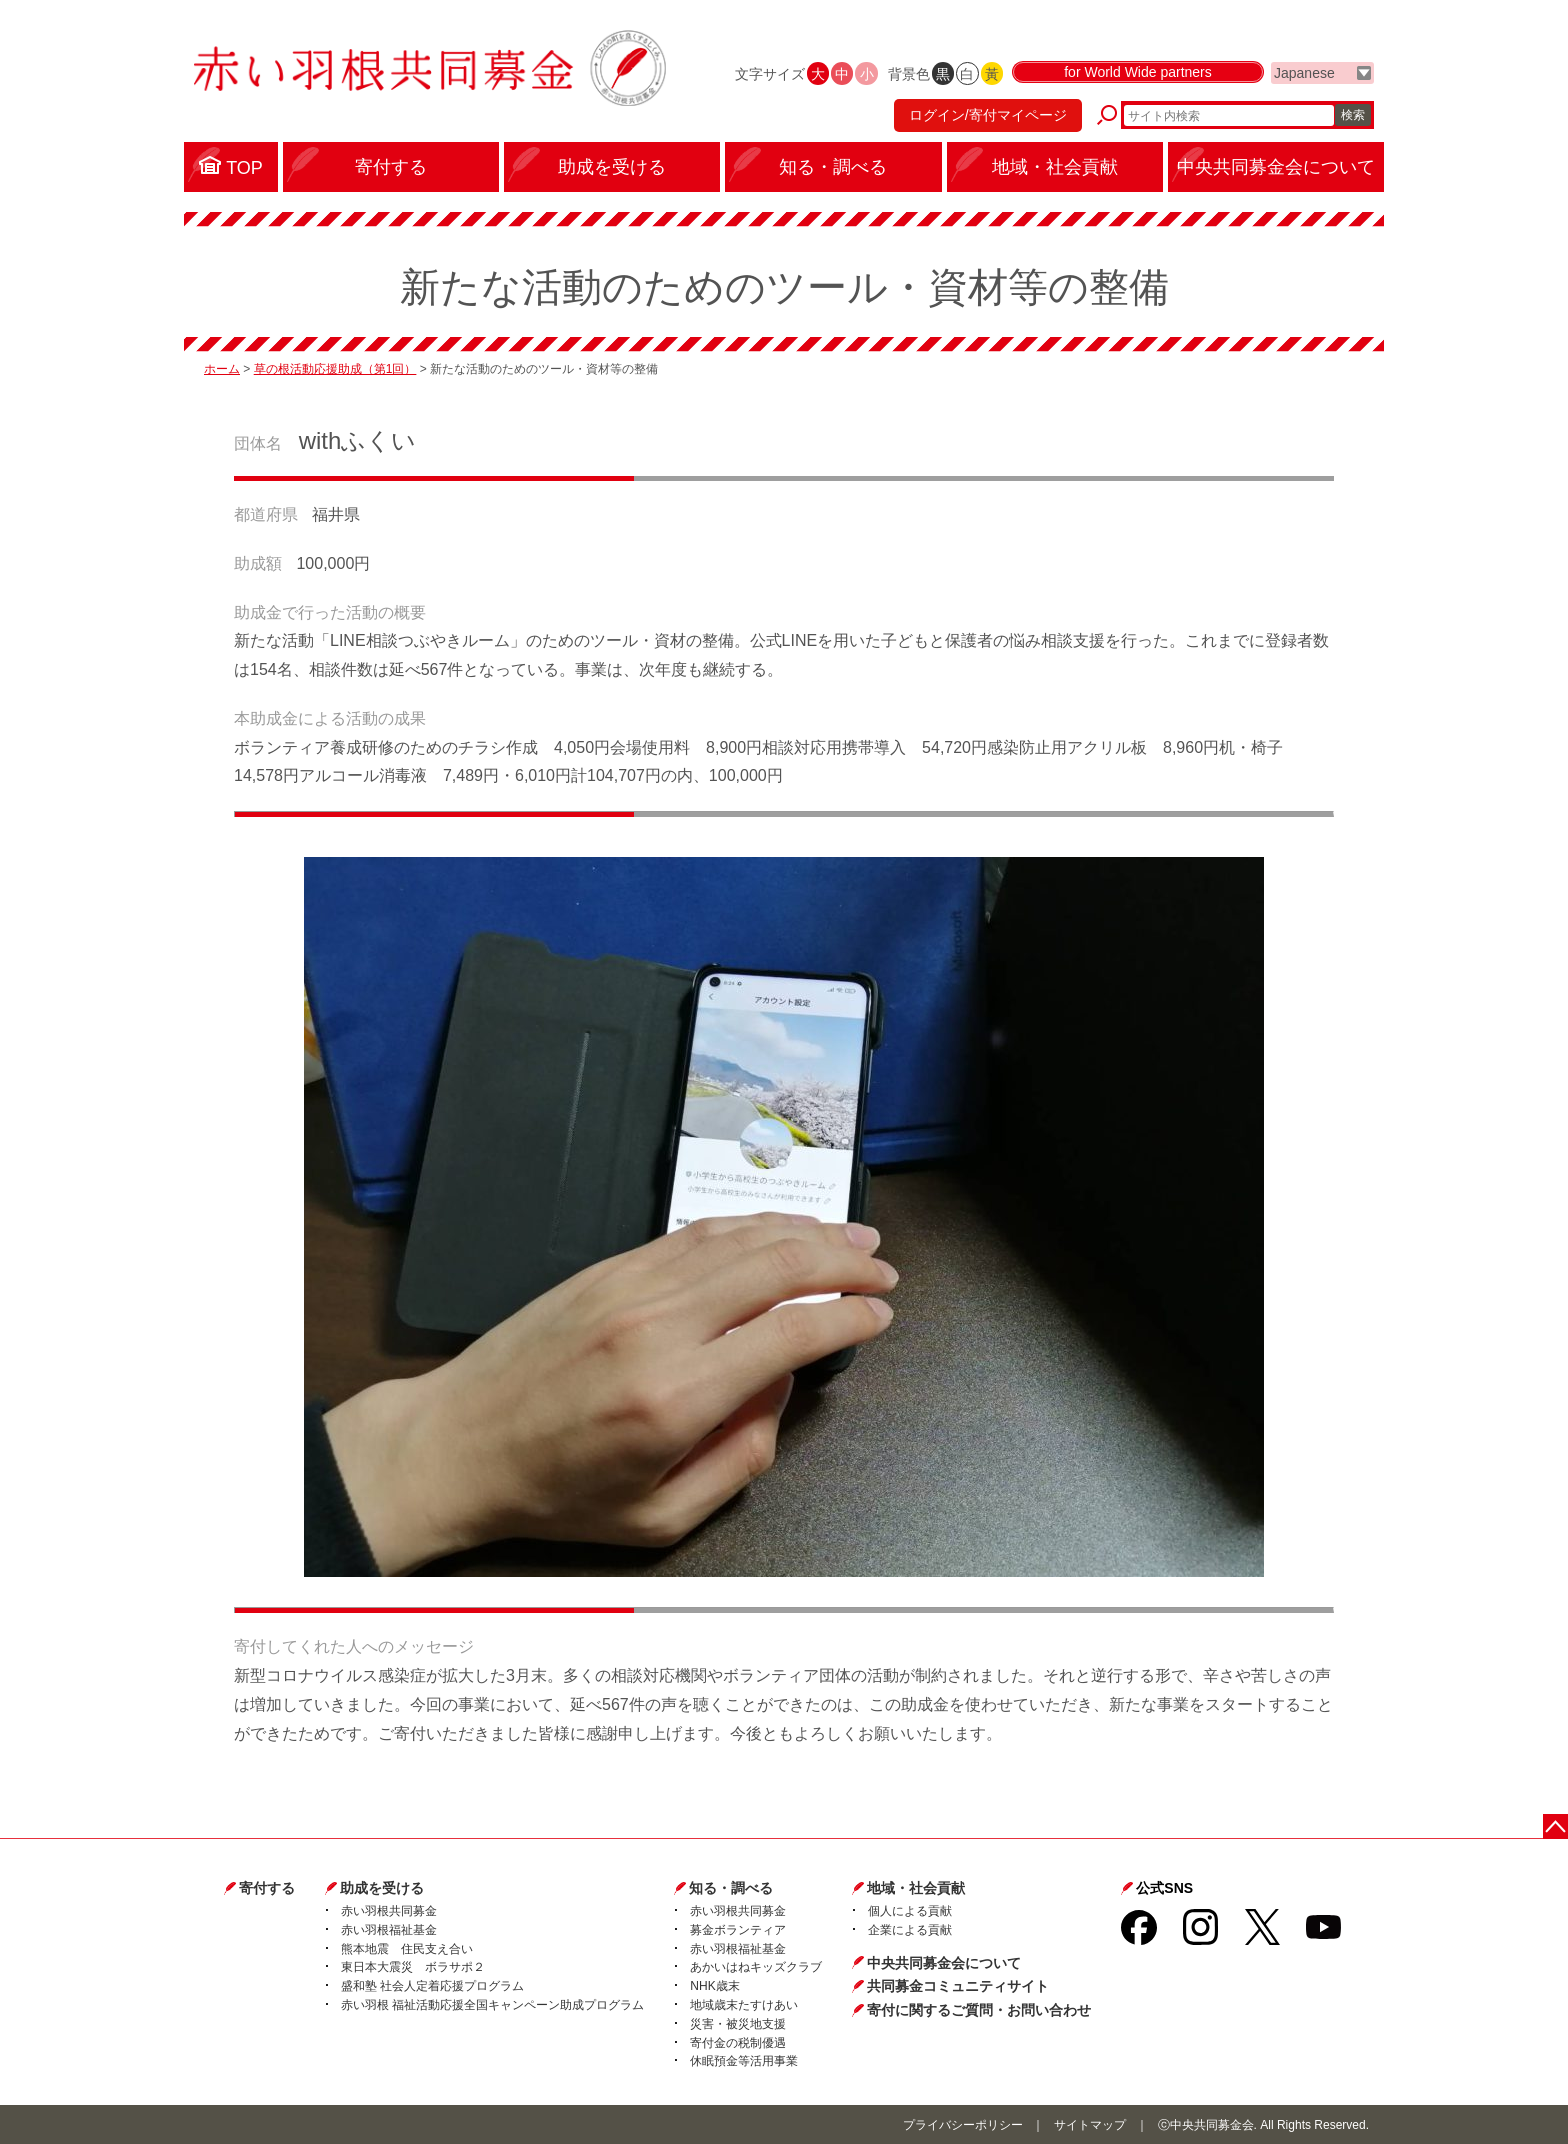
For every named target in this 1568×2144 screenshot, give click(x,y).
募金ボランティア (738, 1930)
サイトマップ (1090, 2125)
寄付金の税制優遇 (738, 2043)
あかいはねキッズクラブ (756, 1967)
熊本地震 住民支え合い (407, 1949)
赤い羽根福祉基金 (389, 1930)
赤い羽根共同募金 (389, 1911)
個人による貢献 (910, 1911)
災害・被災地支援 (738, 2024)
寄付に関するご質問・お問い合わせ (979, 2010)
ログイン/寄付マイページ (988, 115)
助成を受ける (382, 1888)
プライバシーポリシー (963, 2125)
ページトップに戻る (1555, 1826)
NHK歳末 (714, 1986)
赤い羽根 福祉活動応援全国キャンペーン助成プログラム (492, 2005)
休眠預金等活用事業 (744, 2061)
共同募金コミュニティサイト (958, 1986)
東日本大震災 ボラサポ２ (413, 1967)
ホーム (222, 369)
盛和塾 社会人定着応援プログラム (432, 1986)
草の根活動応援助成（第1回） (335, 369)
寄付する (267, 1888)
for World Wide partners (1138, 72)
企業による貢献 (910, 1930)
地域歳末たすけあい (744, 2005)
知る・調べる (731, 1888)
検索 (1353, 115)
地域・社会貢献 (916, 1888)
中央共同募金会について (944, 1963)
